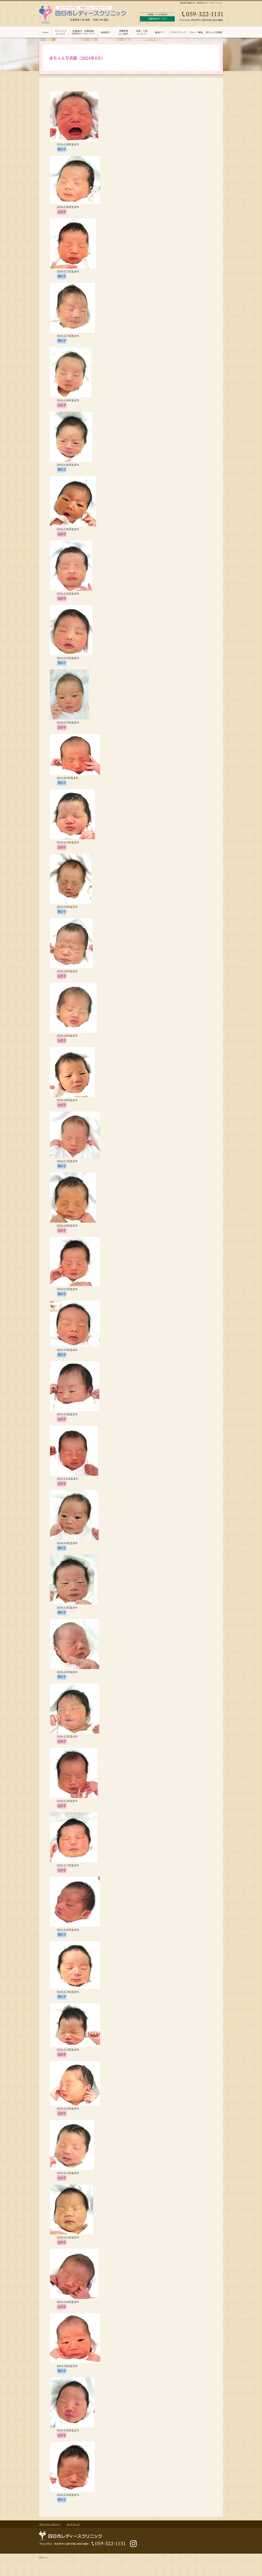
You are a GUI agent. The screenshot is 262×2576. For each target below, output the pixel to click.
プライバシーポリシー (50, 2524)
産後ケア (159, 32)
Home (45, 32)
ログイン (43, 2557)
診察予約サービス (157, 18)
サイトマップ (73, 2524)
